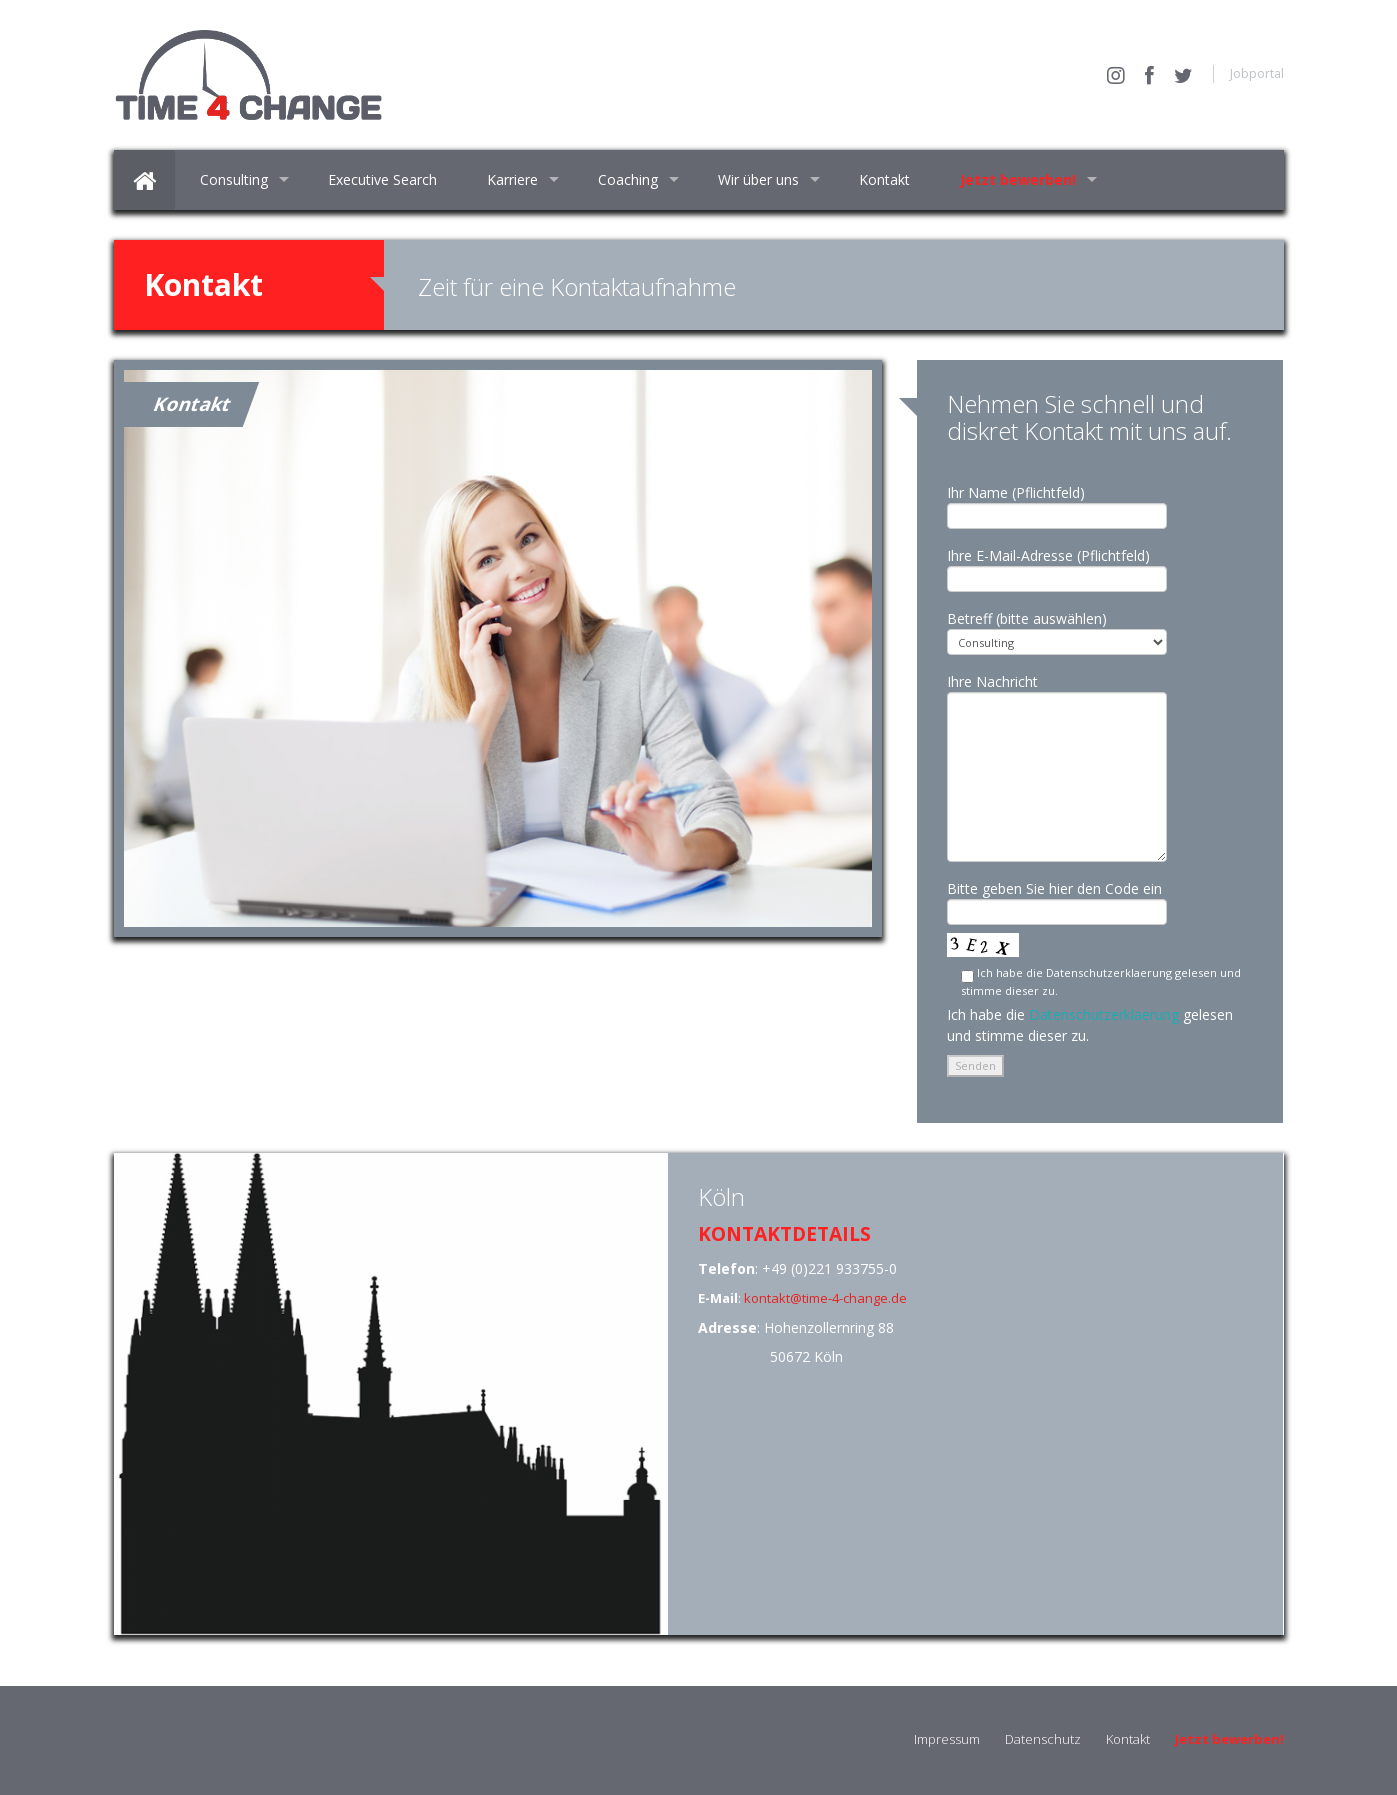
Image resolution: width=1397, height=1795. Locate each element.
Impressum (947, 1739)
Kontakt (884, 179)
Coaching (628, 179)
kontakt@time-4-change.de (825, 1298)
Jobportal (1257, 73)
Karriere (512, 179)
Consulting (234, 179)
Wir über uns (758, 179)
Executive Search (382, 179)
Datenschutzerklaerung (1104, 1014)
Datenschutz (1043, 1739)
